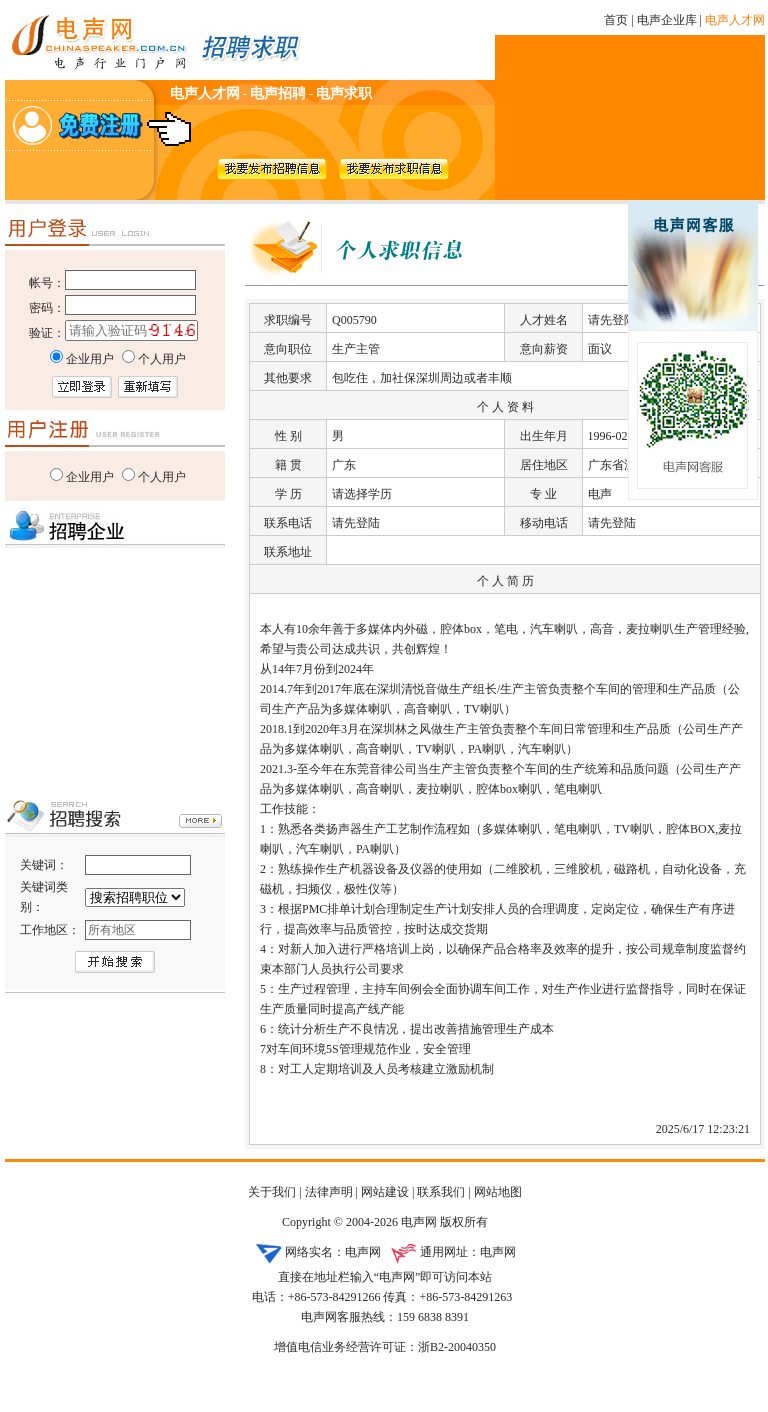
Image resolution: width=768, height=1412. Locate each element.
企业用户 (90, 477)
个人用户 (162, 477)
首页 (616, 20)
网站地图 (498, 1192)
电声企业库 (667, 20)
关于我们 (272, 1192)
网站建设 (385, 1192)
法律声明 (329, 1192)
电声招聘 (278, 93)
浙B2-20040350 (457, 1347)
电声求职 (344, 93)
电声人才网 (735, 20)
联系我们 (441, 1192)
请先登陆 (612, 320)
